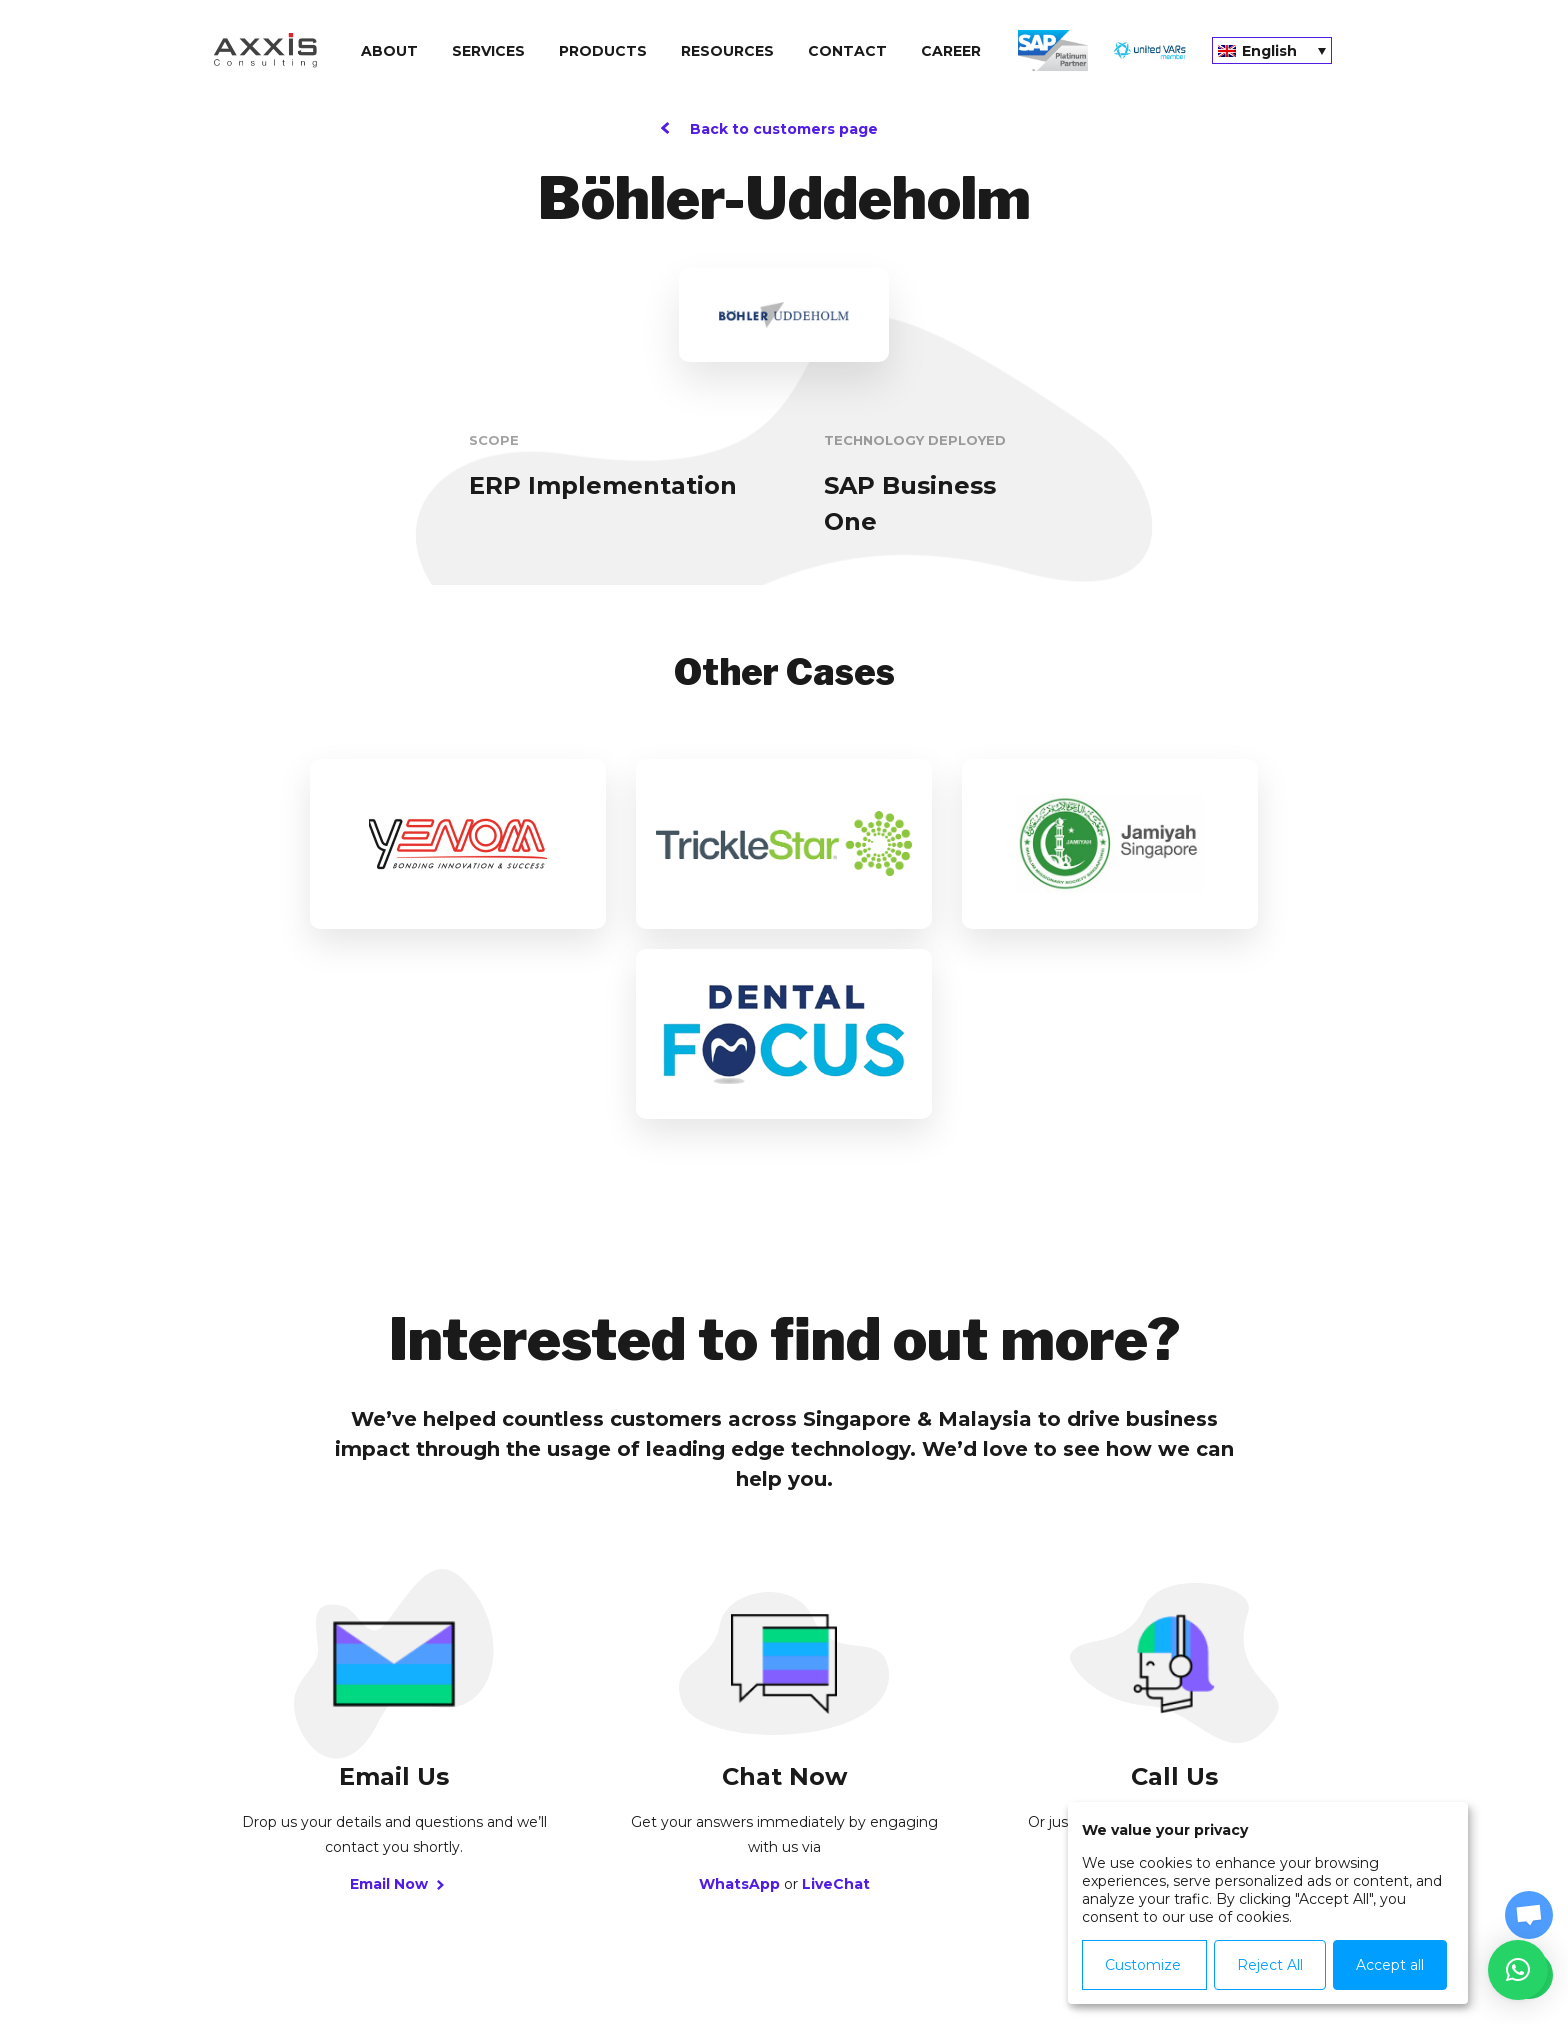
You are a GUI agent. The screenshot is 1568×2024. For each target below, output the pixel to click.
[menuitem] (1272, 50)
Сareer (951, 51)
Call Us (1174, 1694)
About (389, 51)
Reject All (1270, 1965)
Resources (727, 51)
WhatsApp (739, 1694)
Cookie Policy (719, 1945)
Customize (1143, 1965)
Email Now (394, 1694)
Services (488, 51)
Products (603, 51)
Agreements (851, 1945)
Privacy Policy (584, 1945)
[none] (1272, 50)
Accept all (1390, 1965)
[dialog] (1268, 1903)
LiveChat (836, 1694)
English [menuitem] (1269, 51)
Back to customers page (784, 129)
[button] (1518, 1970)
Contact (847, 51)
